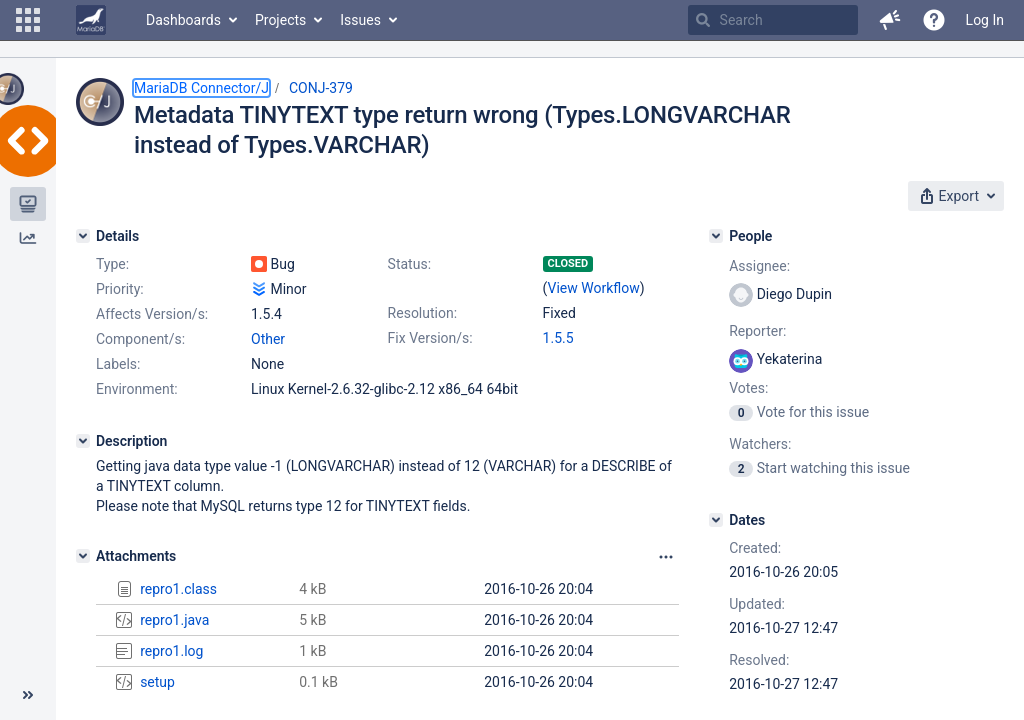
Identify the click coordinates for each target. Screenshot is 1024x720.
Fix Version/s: (430, 338)
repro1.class (178, 589)
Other (268, 339)
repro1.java (174, 620)
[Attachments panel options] (666, 557)
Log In (985, 20)
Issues (360, 20)
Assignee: (759, 266)
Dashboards (183, 20)
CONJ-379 (321, 88)
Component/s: (140, 339)
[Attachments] (83, 556)
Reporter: (757, 331)
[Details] (83, 236)
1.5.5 (558, 338)
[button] (28, 20)
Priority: (120, 289)
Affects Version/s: (152, 314)
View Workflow (594, 288)
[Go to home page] (91, 20)
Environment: (137, 389)
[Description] (83, 441)
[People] (716, 236)
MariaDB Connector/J (201, 88)
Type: (112, 264)
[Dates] (716, 520)
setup (157, 682)
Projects (280, 20)
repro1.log (171, 651)
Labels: (118, 364)
